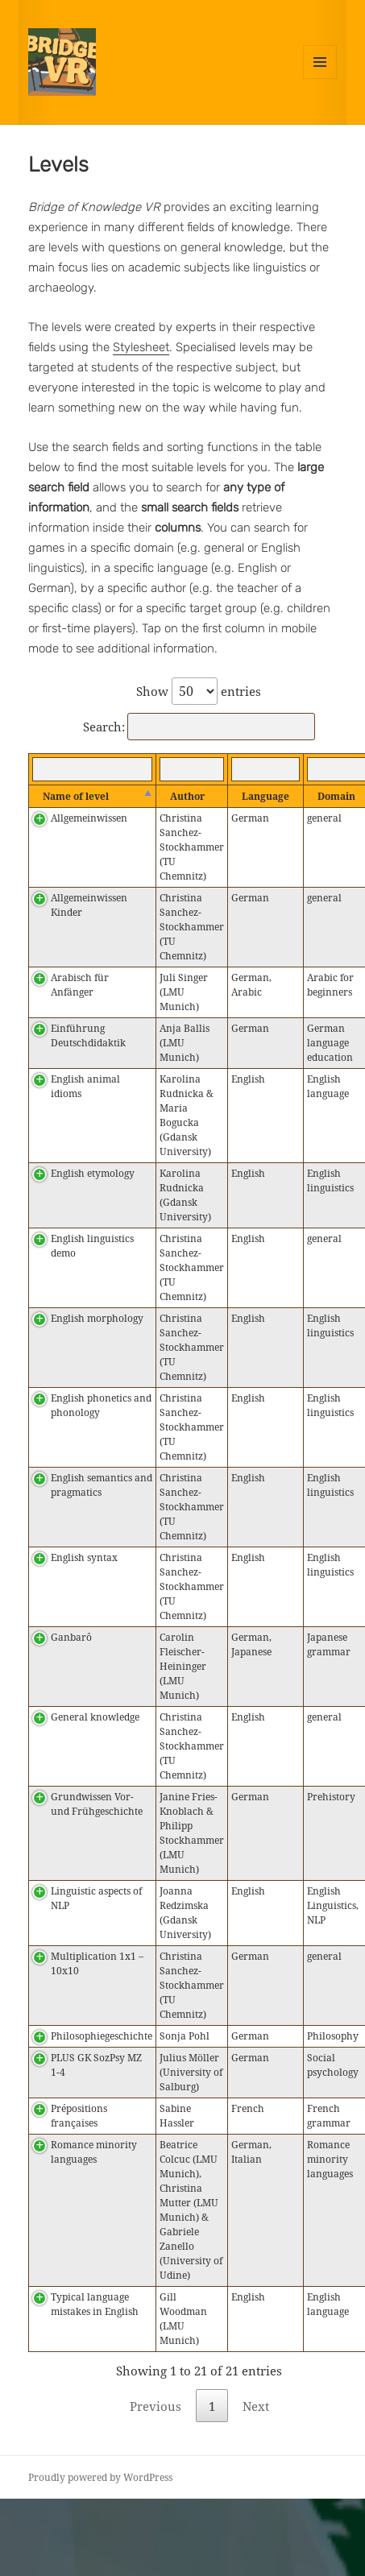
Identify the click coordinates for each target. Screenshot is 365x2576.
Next (256, 2406)
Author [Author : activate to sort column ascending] (187, 796)
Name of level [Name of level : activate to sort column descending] (76, 796)
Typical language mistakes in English (95, 2304)
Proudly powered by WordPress (100, 2477)
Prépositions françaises (79, 2116)
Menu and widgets (320, 78)
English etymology (93, 1173)
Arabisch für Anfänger (80, 985)
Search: (199, 727)
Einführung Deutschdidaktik (88, 1035)
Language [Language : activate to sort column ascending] (265, 796)
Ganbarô (71, 1637)
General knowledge (95, 1717)
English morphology (97, 1318)
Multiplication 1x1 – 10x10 (97, 1963)
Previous (155, 2406)
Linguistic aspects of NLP (96, 1898)
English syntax (84, 1557)
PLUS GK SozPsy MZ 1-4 (96, 2065)
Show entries (198, 691)
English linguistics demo (92, 1246)
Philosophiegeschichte (101, 2036)
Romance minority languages (94, 2152)
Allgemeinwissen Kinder (89, 905)
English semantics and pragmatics (101, 1485)
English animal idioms (85, 1086)
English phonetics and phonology (101, 1405)
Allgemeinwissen (89, 818)
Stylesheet (141, 347)
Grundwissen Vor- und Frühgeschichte (97, 1804)
